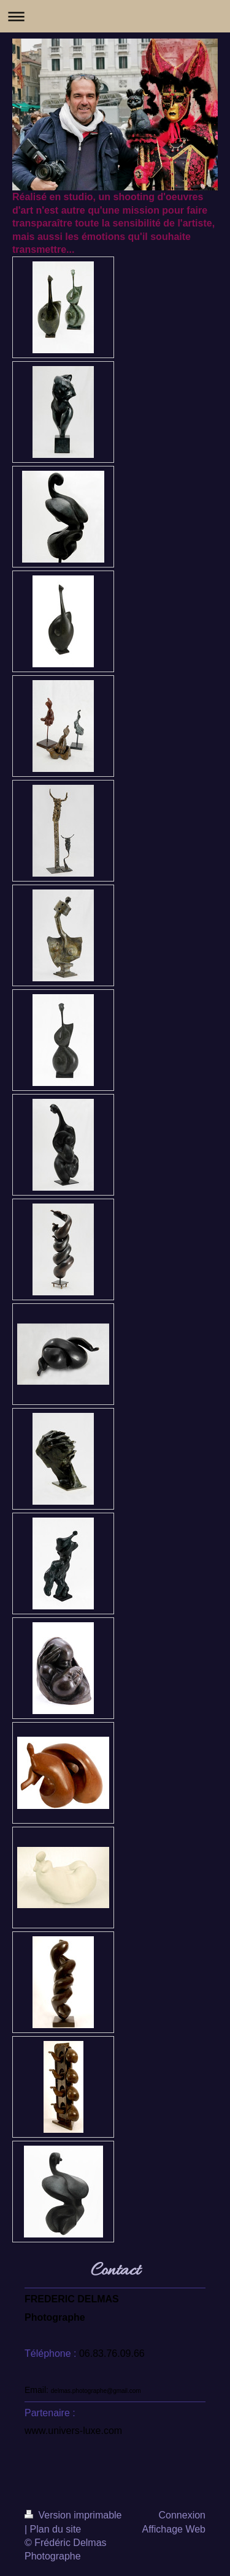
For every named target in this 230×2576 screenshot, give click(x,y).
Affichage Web (173, 2529)
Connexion (182, 2515)
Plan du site (56, 2529)
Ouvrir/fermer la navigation (115, 16)
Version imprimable (73, 2515)
